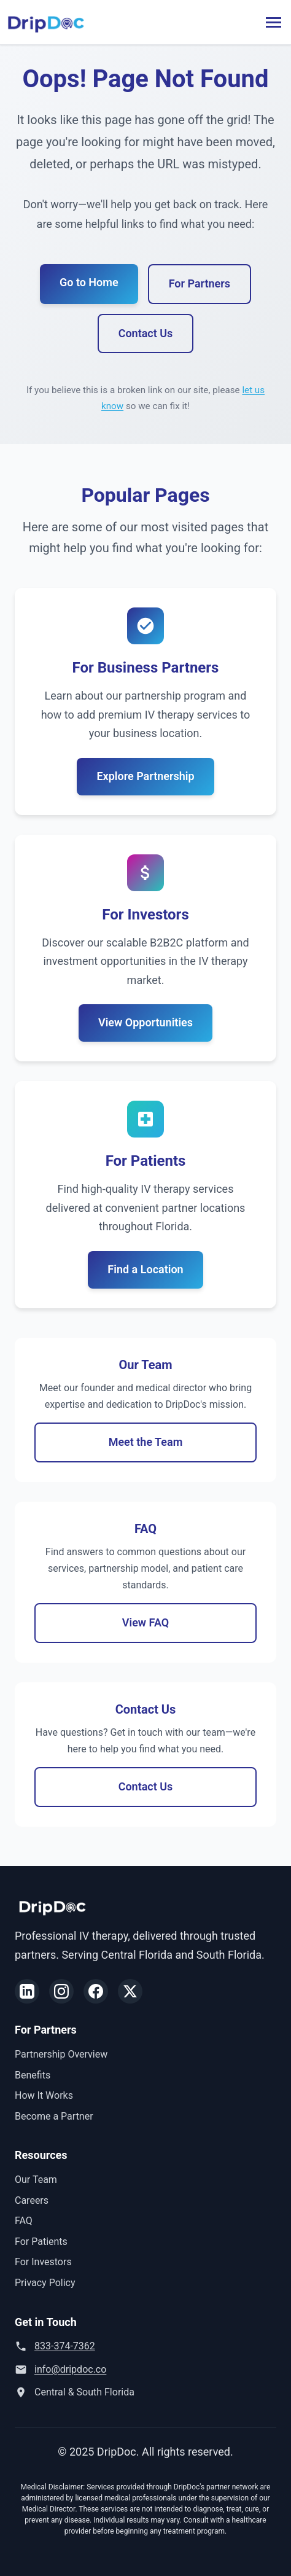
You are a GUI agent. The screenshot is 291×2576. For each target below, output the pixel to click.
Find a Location (145, 2415)
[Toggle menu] (273, 22)
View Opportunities (145, 2169)
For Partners (199, 856)
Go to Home (89, 855)
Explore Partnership (145, 1922)
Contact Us (145, 906)
